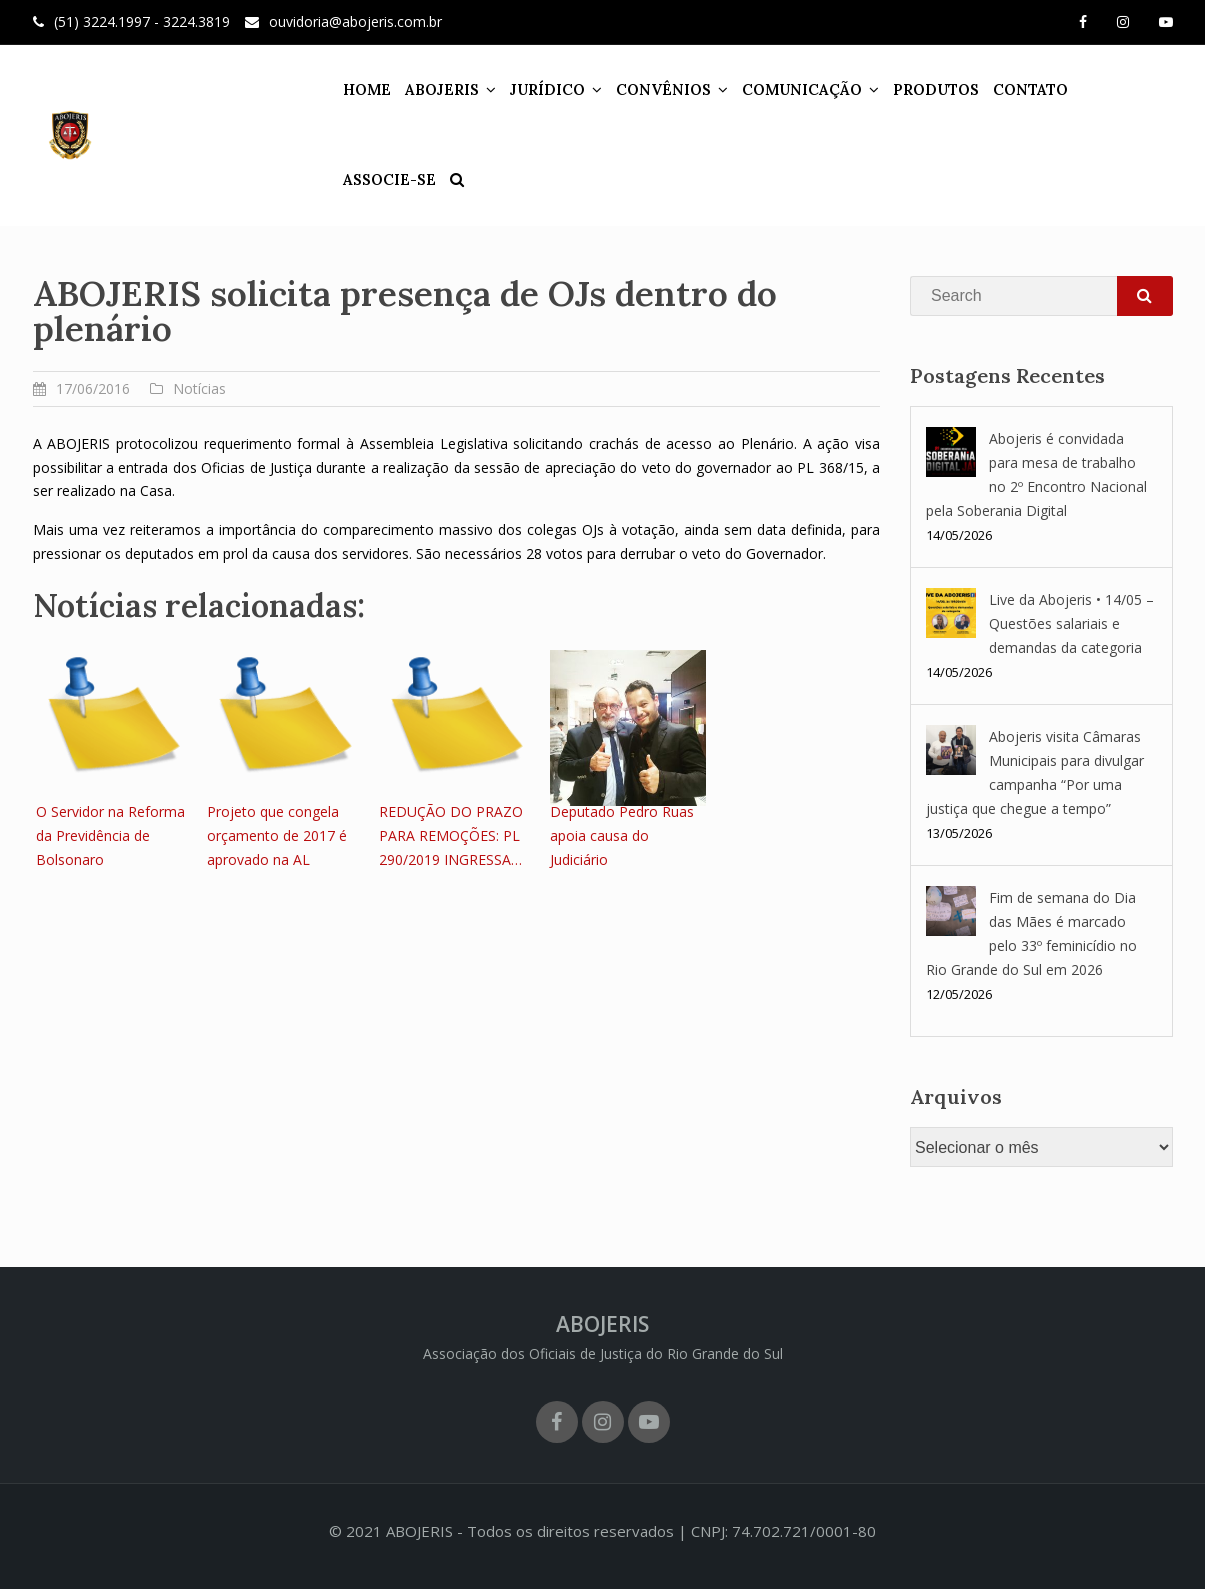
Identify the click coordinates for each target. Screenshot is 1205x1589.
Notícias (199, 388)
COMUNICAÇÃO (789, 89)
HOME (354, 89)
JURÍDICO (534, 89)
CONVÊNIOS (650, 89)
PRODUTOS (923, 89)
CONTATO (1017, 89)
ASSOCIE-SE (1115, 89)
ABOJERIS (429, 89)
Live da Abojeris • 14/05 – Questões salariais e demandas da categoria (1071, 623)
